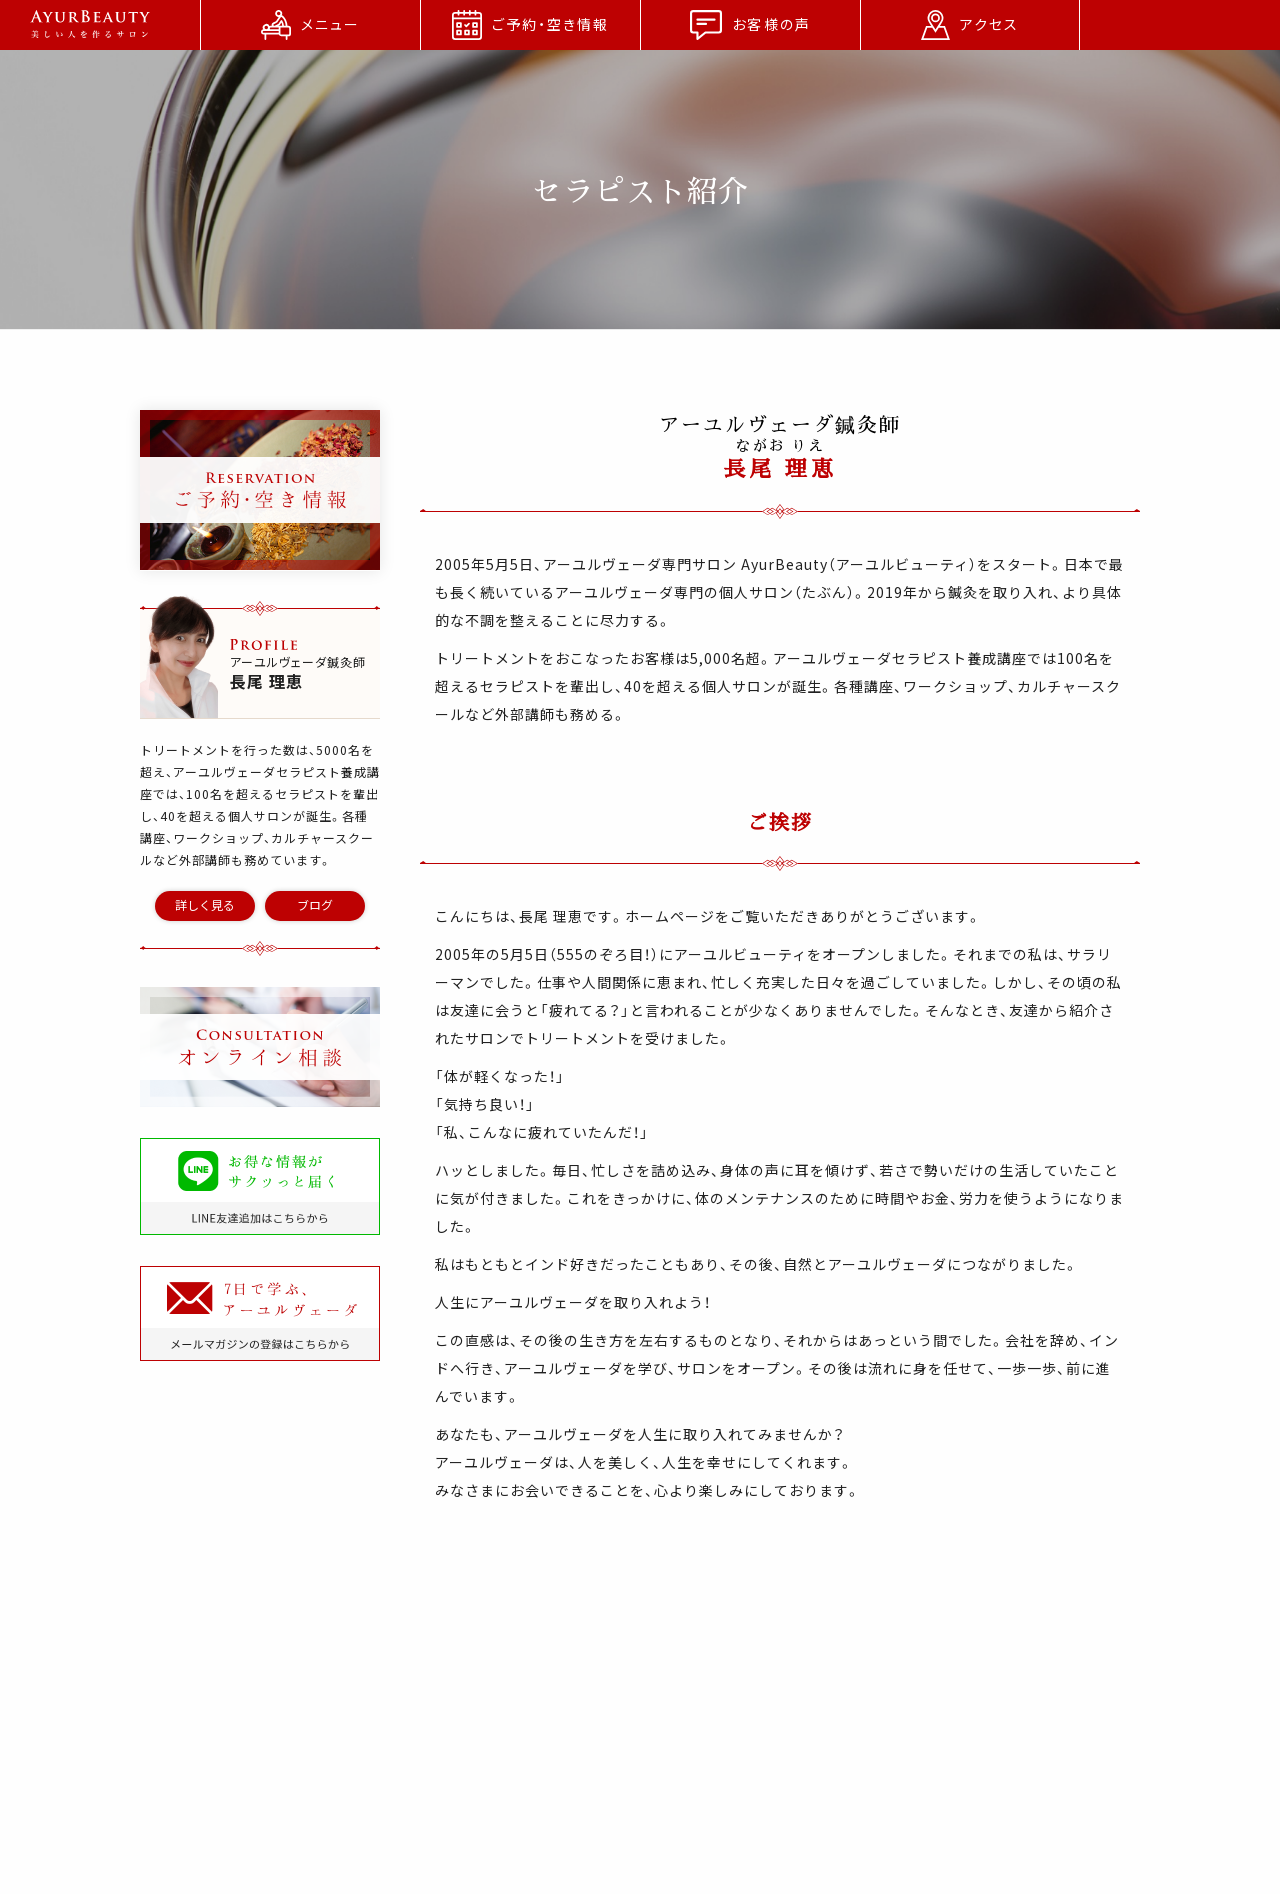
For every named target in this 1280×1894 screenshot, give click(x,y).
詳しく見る (205, 905)
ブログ (315, 905)
